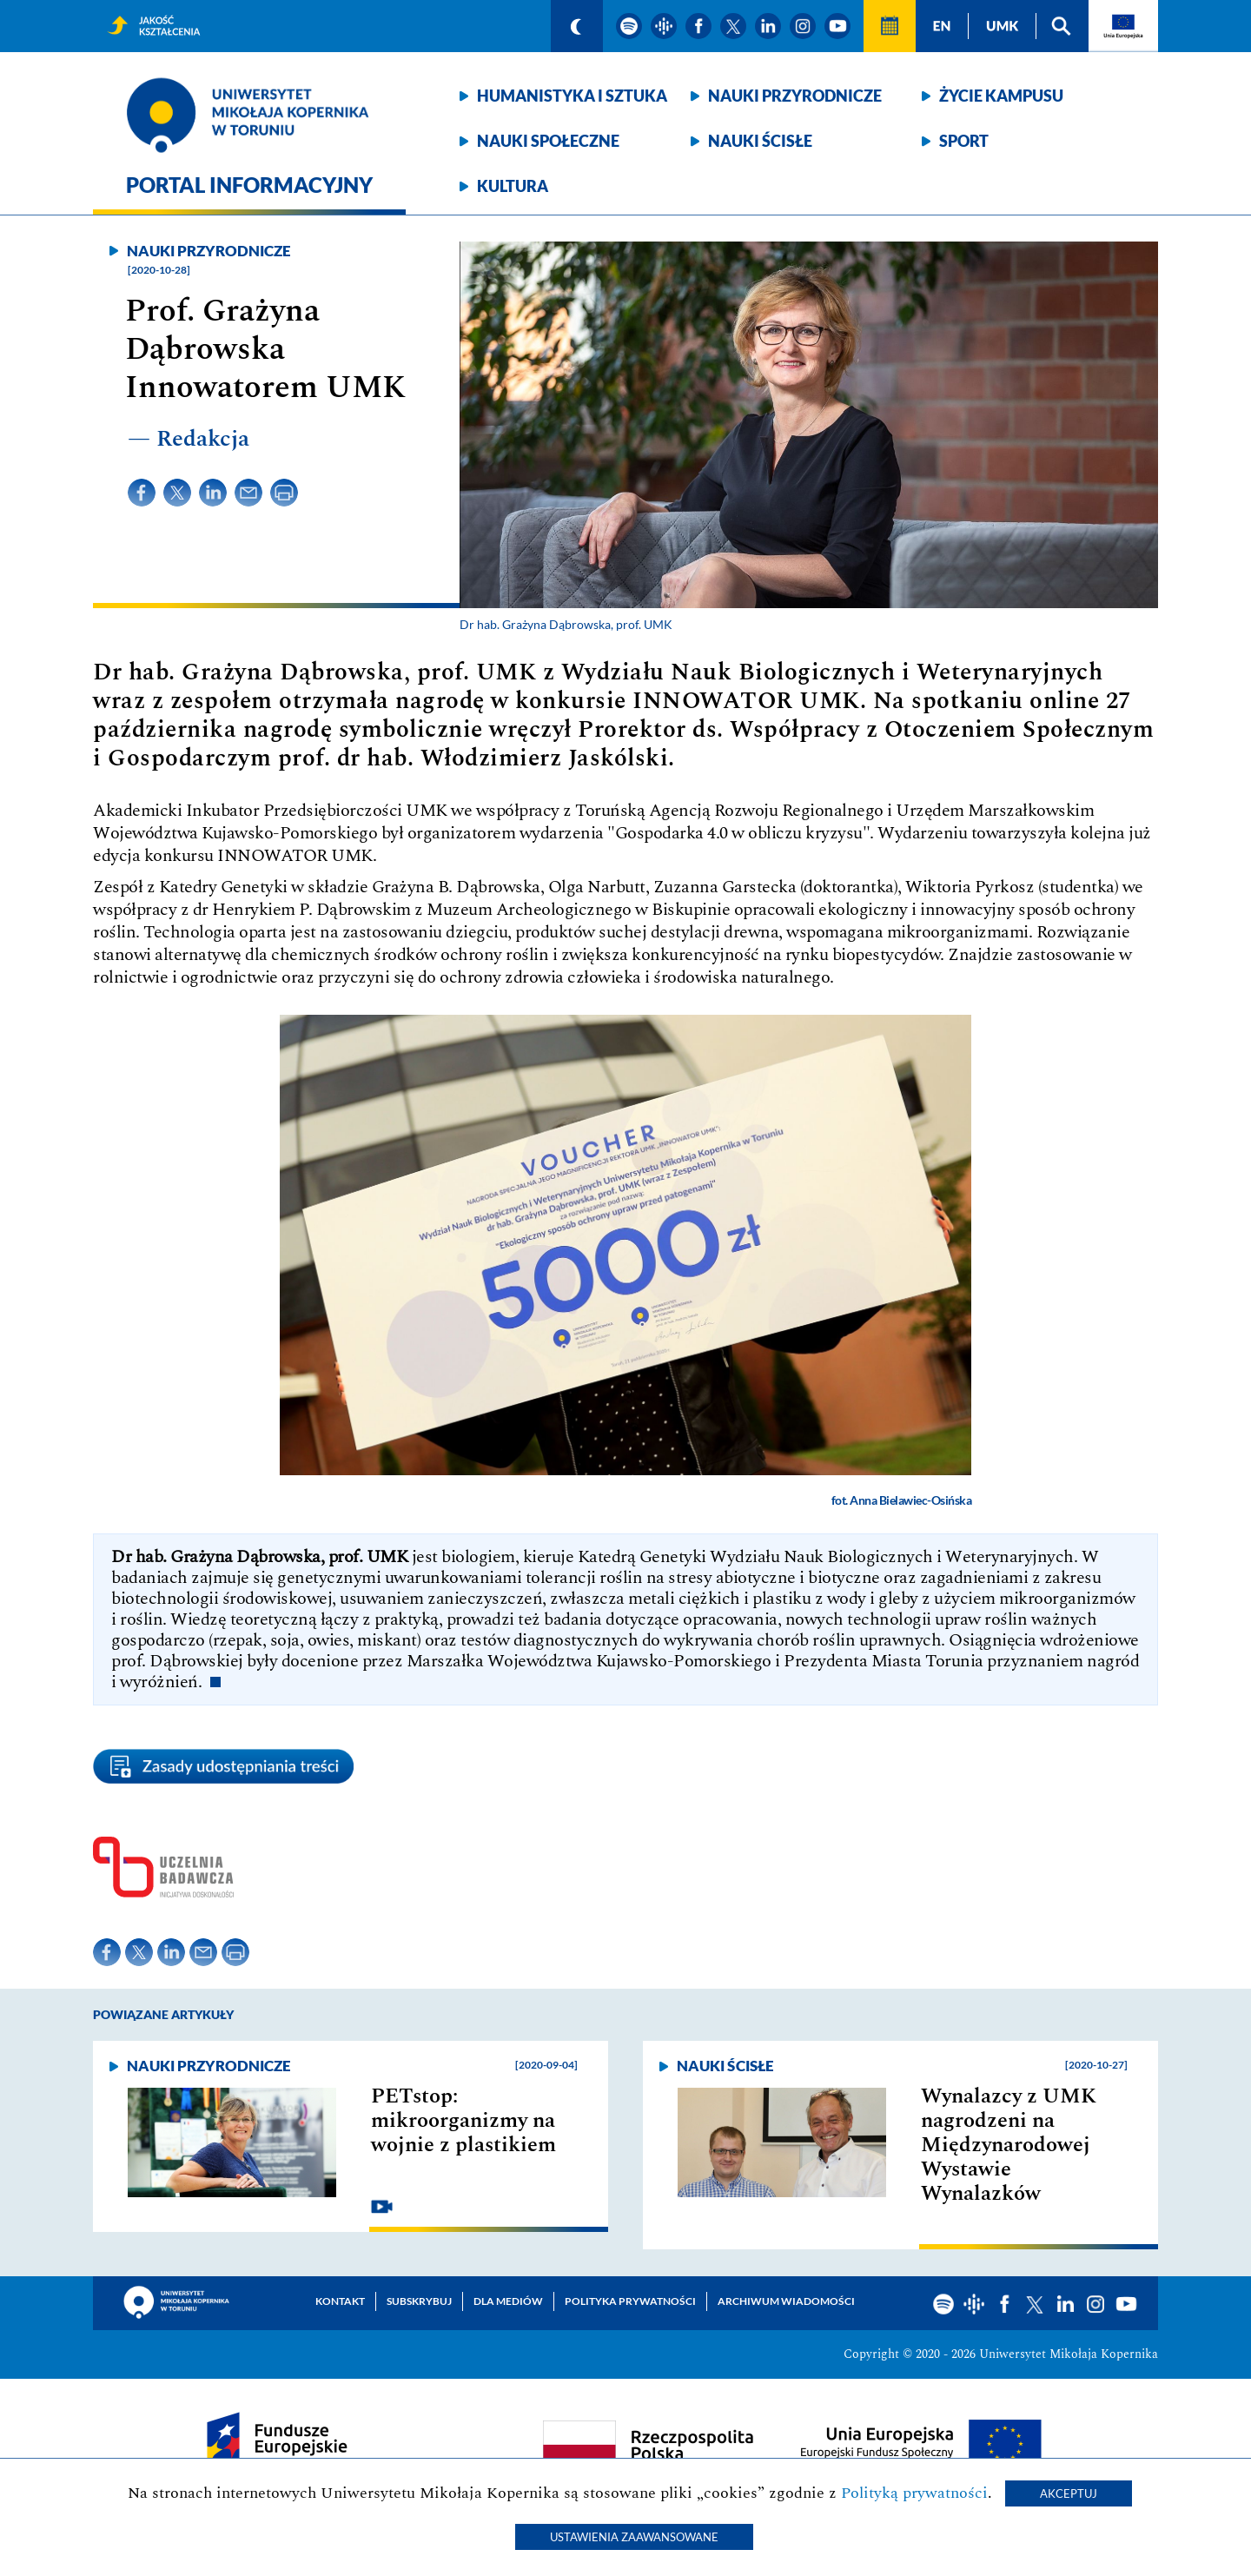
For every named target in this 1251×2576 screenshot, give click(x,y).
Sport (964, 140)
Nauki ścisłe (760, 140)
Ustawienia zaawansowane (634, 2537)
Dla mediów (508, 2301)
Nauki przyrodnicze (795, 95)
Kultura (512, 185)
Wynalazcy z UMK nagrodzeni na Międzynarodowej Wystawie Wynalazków (1008, 2145)
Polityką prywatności (914, 2493)
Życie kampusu (1001, 95)
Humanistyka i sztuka (572, 95)
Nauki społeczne (548, 140)
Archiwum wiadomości (786, 2301)
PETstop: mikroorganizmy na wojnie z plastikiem (463, 2120)
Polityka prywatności (630, 2301)
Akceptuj (1068, 2493)
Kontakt (340, 2301)
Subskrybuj (419, 2301)
